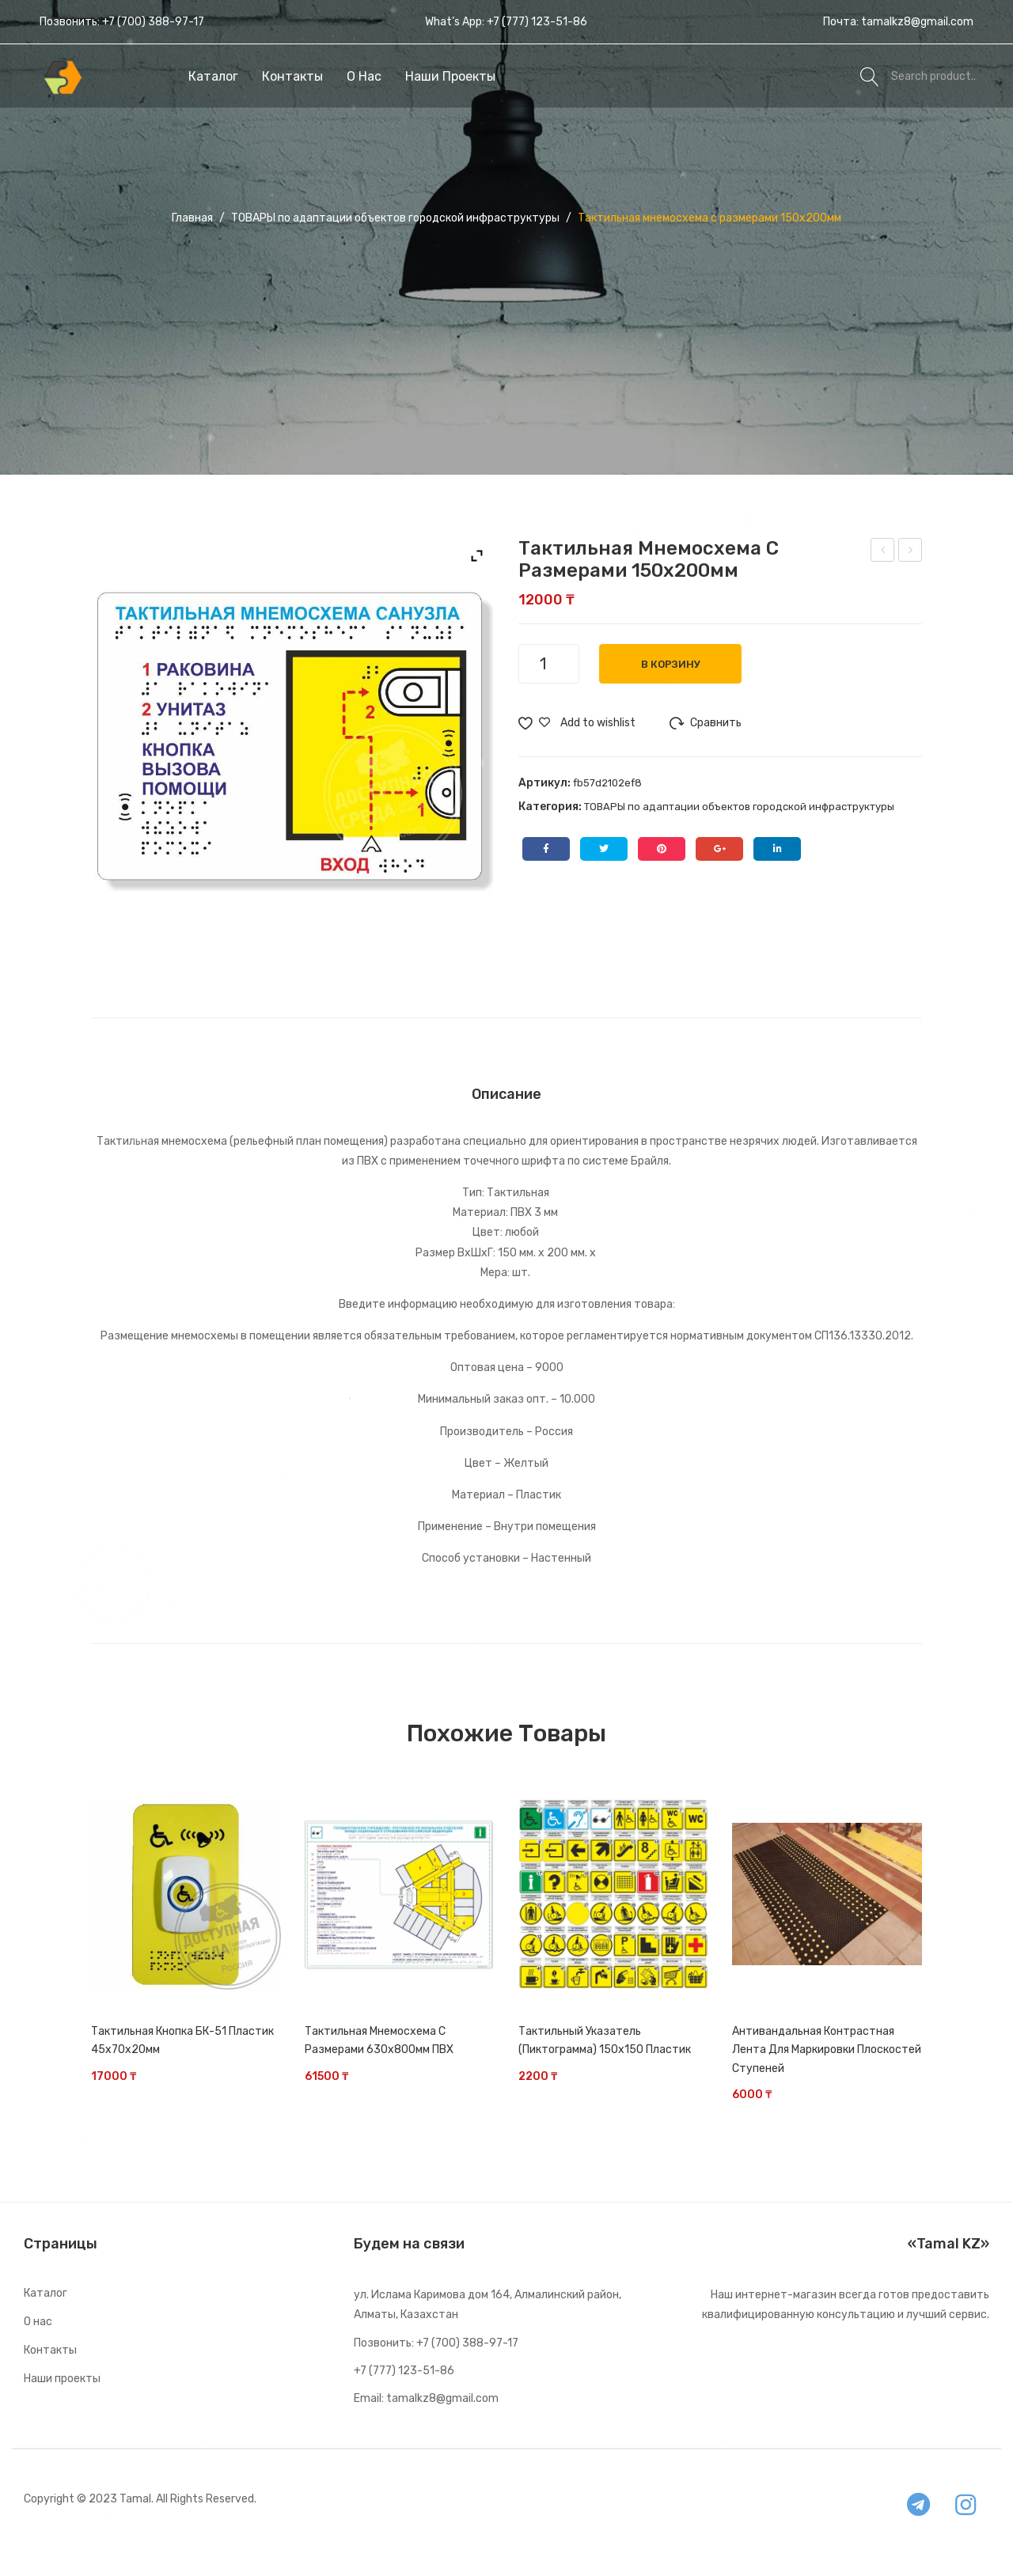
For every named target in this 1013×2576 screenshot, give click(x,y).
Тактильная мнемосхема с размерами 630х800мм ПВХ (379, 2040)
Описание (506, 1093)
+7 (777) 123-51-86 (537, 21)
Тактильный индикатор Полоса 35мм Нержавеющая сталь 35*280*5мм (882, 552)
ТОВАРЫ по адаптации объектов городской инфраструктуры (395, 218)
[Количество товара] (549, 664)
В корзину (670, 664)
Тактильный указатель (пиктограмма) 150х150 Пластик (604, 2040)
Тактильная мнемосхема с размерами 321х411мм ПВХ (911, 552)
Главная (192, 218)
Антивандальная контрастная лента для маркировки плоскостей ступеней (826, 2049)
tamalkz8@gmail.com (917, 21)
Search (870, 76)
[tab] (506, 1094)
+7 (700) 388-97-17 (153, 21)
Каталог (45, 2293)
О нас (38, 2321)
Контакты (50, 2350)
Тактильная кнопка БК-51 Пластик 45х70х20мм (182, 2040)
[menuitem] (213, 76)
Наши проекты (62, 2378)
